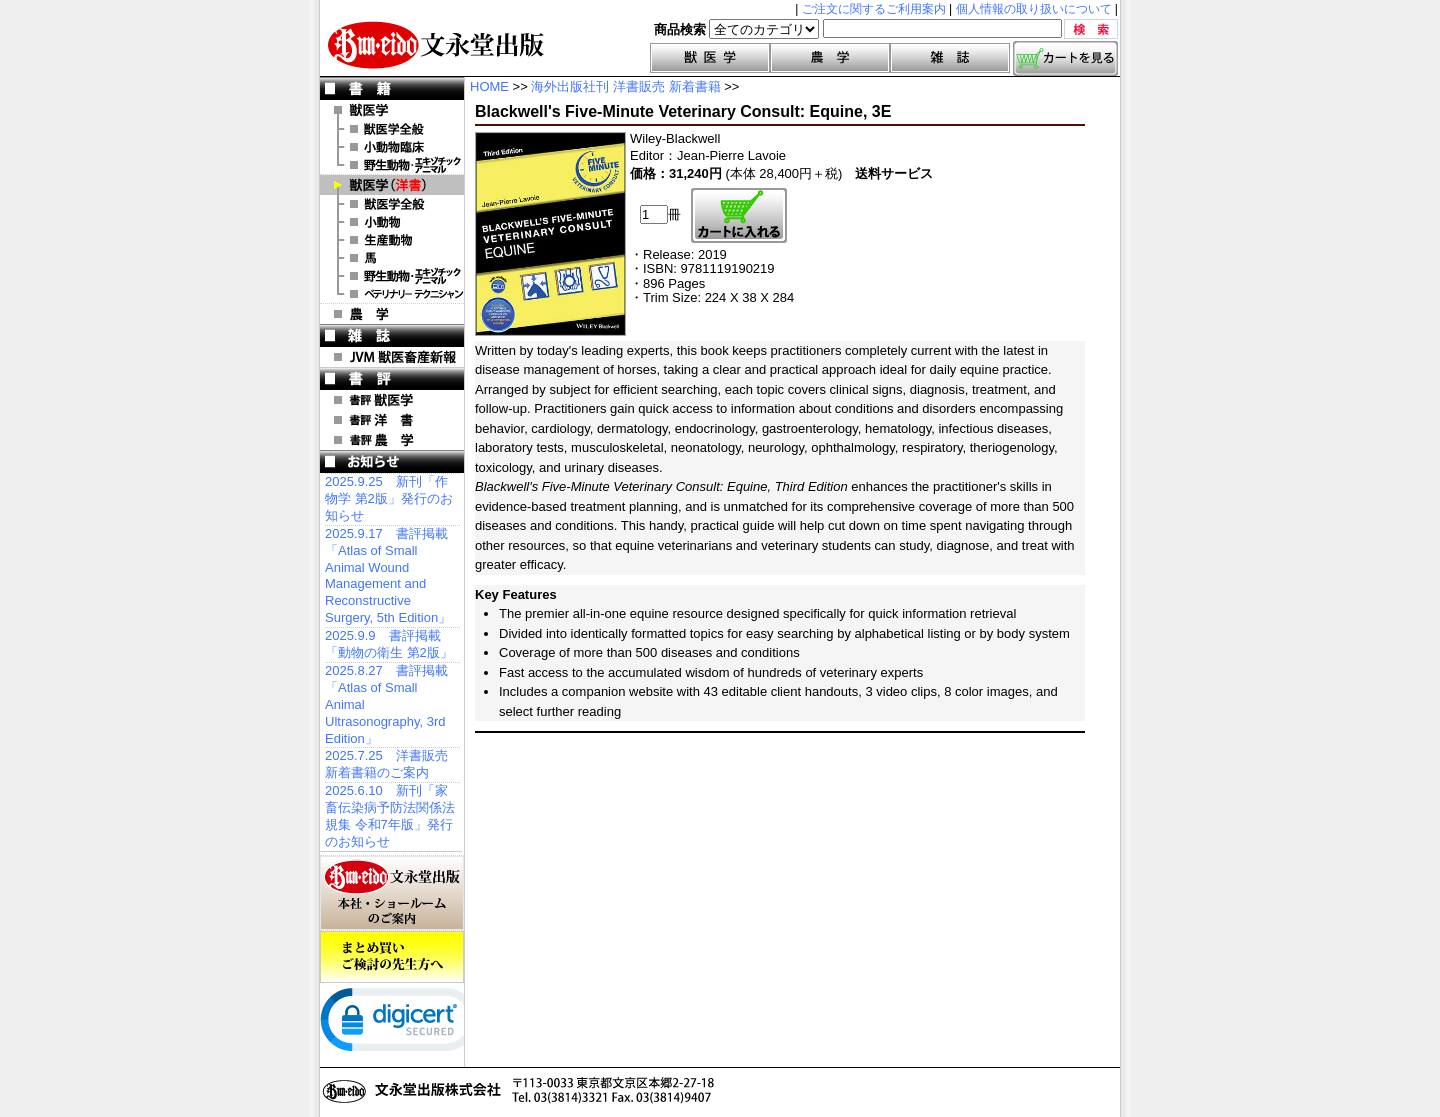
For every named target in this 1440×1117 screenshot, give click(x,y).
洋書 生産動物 (392, 240)
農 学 (392, 314)
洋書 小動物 (392, 222)
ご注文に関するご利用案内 (874, 9)
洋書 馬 (392, 258)
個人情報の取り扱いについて (1034, 9)
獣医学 (710, 58)
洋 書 (392, 185)
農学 (830, 58)
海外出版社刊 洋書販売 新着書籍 (625, 86)
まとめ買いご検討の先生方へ (392, 957)
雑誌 (950, 58)
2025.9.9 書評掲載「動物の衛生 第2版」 (389, 644)
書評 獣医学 (392, 400)
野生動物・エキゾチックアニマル (392, 165)
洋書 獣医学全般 (392, 204)
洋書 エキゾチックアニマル (392, 276)
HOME (489, 86)
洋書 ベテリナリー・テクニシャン (392, 294)
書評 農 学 (392, 440)
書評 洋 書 (392, 420)
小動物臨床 (392, 147)
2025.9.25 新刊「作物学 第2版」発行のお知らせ (389, 498)
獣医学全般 (392, 129)
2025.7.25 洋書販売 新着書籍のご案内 (386, 764)
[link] (400, 1024)
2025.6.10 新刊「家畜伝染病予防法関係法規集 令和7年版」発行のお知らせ (390, 816)
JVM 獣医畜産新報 (392, 357)
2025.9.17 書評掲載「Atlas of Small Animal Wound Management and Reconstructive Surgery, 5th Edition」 (388, 575)
